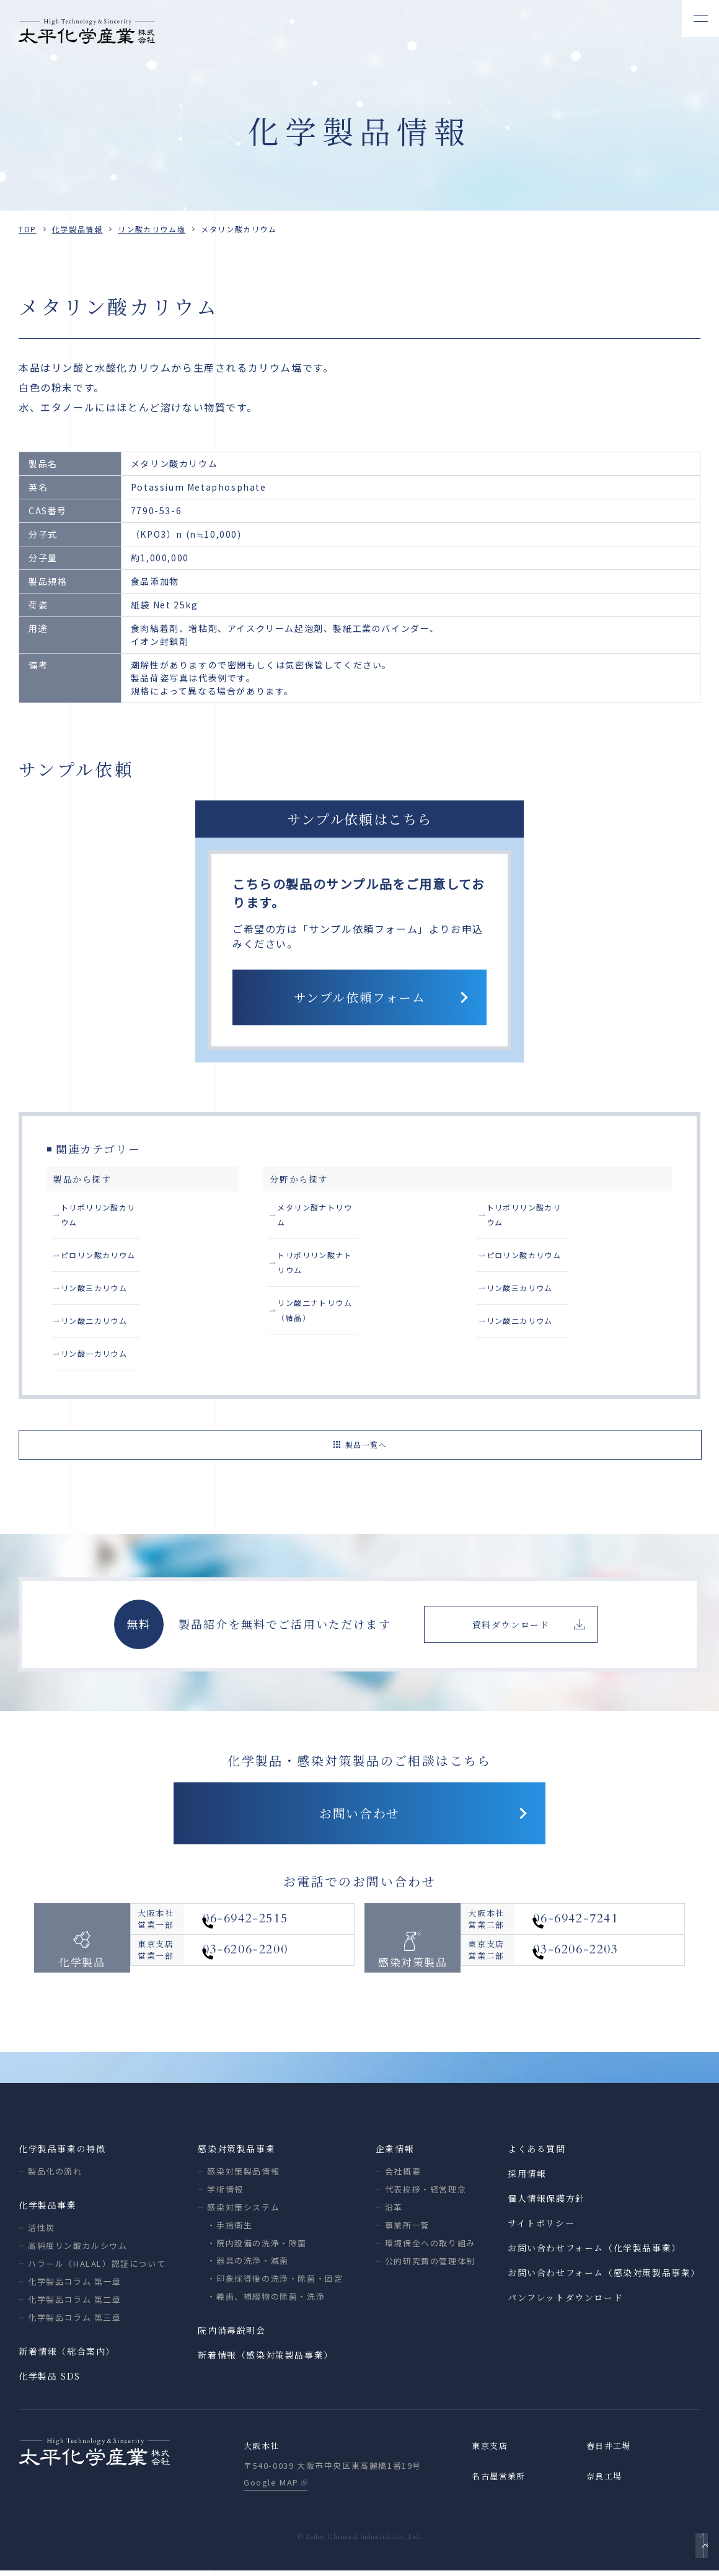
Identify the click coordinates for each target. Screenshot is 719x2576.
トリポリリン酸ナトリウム (336, 1244)
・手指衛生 (229, 2229)
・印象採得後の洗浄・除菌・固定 (275, 2283)
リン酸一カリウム (100, 1350)
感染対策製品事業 (236, 2153)
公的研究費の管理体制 (430, 2265)
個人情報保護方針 (546, 2202)
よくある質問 (537, 2153)
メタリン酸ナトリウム (326, 1209)
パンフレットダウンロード (565, 2301)
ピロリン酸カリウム (105, 1244)
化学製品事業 (48, 2209)
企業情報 (395, 2153)
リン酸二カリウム (100, 1314)
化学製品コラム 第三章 (74, 2322)
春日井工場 (610, 2451)
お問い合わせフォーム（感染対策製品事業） (604, 2277)
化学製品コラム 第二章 (74, 2304)
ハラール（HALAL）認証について (96, 2268)
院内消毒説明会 (231, 2334)
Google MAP (271, 2488)
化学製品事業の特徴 (62, 2153)
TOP (28, 229)
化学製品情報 (77, 229)
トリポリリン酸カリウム (115, 1209)
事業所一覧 (407, 2229)
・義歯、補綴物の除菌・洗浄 (266, 2301)
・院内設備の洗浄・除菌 (257, 2247)
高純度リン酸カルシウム (78, 2250)
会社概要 (403, 2175)
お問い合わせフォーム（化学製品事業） (594, 2252)
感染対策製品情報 (243, 2175)
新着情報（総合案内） (67, 2355)
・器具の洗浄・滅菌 (247, 2265)
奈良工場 (605, 2482)
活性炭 (41, 2232)
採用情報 (527, 2177)
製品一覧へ (366, 1440)
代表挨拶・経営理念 (425, 2193)
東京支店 (491, 2451)
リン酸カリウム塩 (151, 229)
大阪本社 (263, 2451)
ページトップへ (697, 2549)
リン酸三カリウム (100, 1279)
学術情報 (225, 2193)
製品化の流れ (55, 2175)
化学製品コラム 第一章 (74, 2286)
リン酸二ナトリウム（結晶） (341, 1279)
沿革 (394, 2211)
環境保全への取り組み (430, 2247)
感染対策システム (243, 2211)
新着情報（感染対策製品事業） (265, 2359)
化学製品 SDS (50, 2380)
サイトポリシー (541, 2227)
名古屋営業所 (501, 2482)
